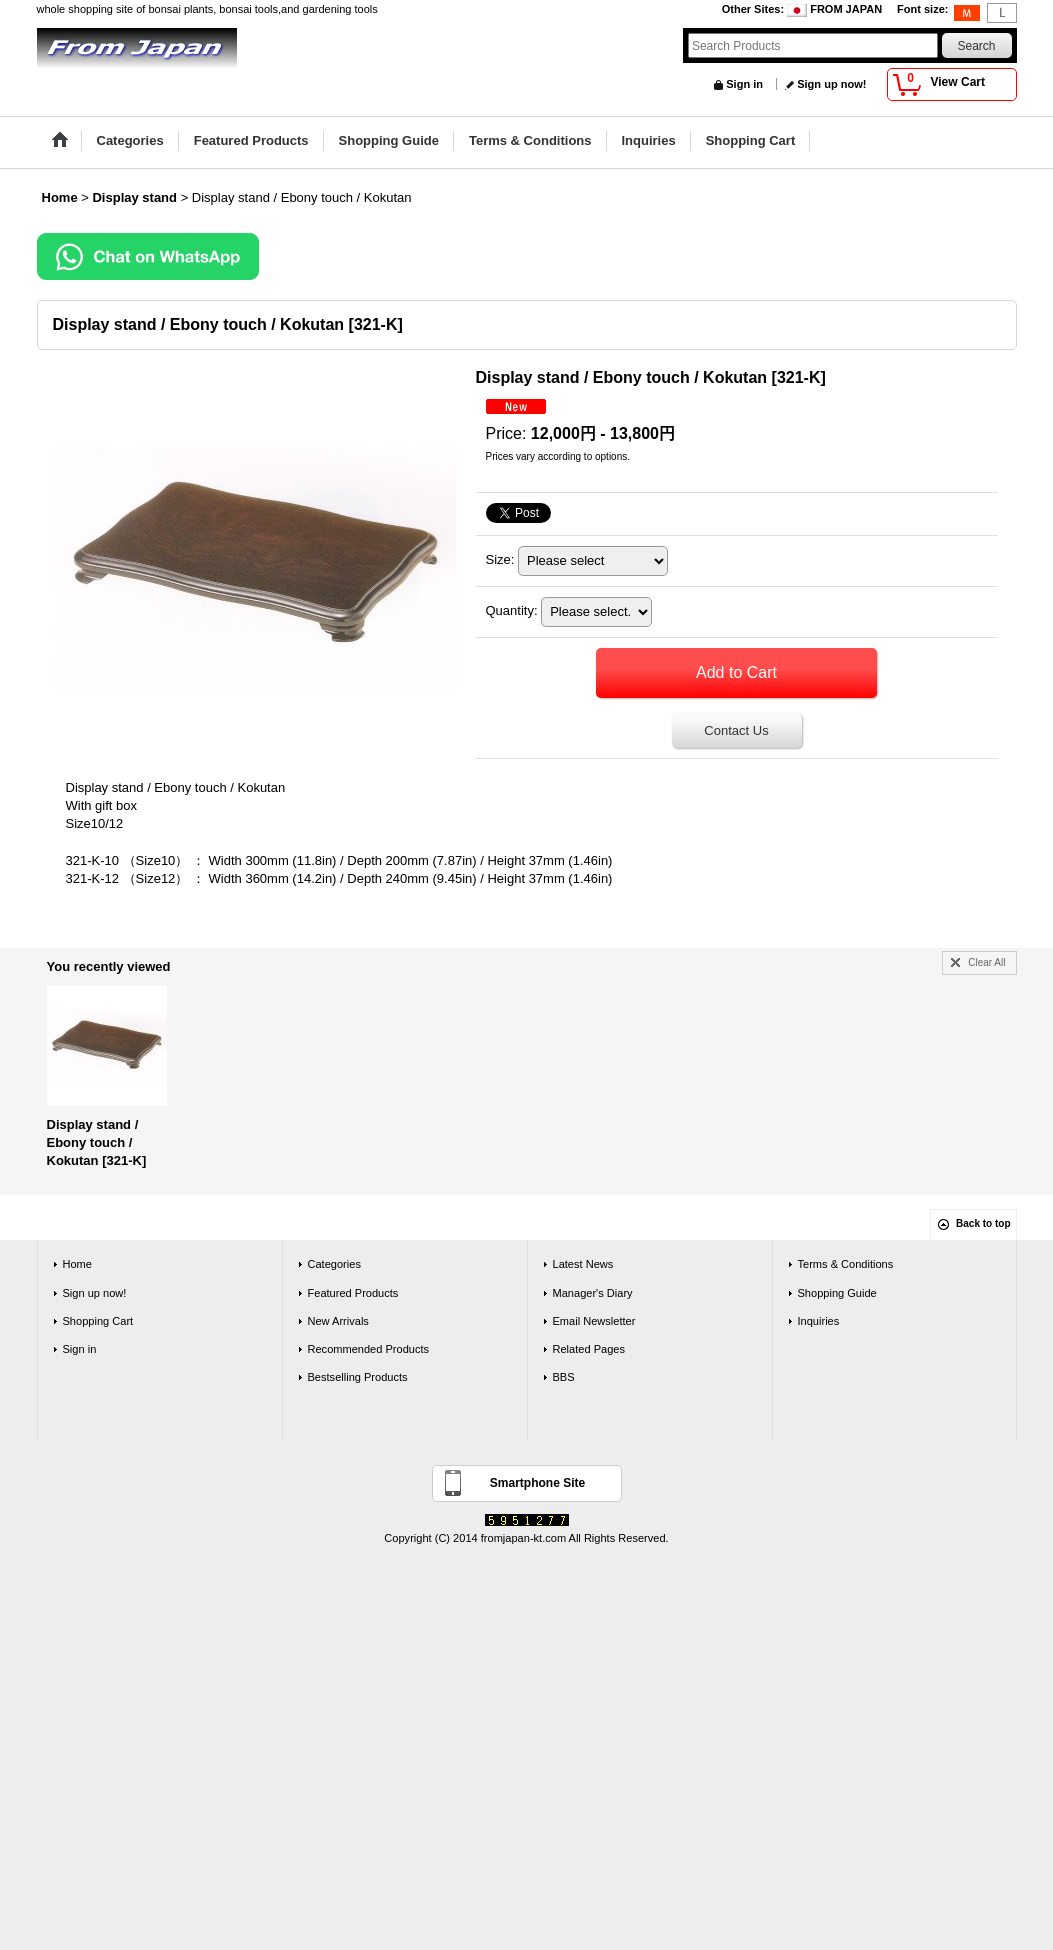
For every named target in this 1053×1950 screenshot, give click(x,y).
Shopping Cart (98, 1321)
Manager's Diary (593, 1293)
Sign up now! (831, 84)
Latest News (583, 1264)
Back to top (983, 1223)
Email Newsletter (594, 1321)
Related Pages (589, 1349)
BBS (564, 1377)
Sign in (744, 84)
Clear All (986, 962)
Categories (334, 1264)
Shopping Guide (837, 1293)
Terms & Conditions (846, 1264)
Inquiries (819, 1321)
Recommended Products (369, 1349)
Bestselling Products (358, 1377)
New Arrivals (338, 1321)
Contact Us (736, 730)
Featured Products (353, 1293)
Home (77, 1264)
